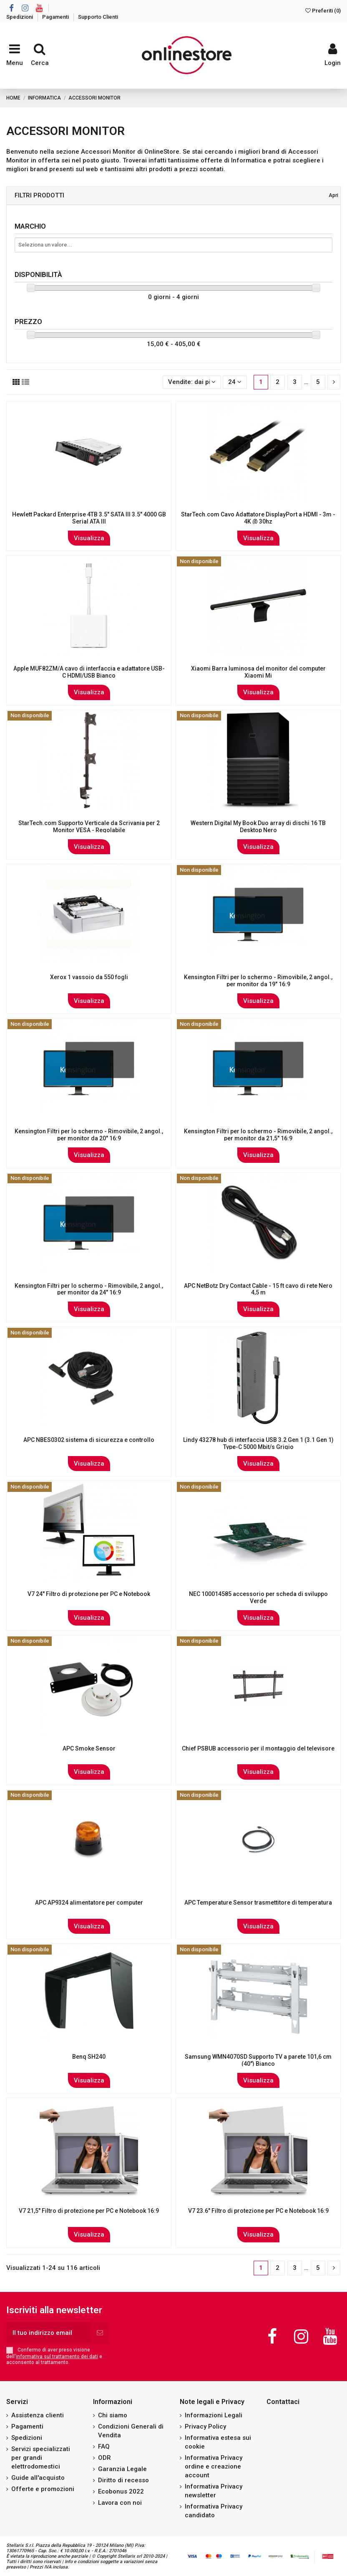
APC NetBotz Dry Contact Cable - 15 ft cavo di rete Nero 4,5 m (258, 1289)
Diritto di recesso (123, 2480)
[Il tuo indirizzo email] (48, 2333)
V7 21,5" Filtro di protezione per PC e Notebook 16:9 (89, 2210)
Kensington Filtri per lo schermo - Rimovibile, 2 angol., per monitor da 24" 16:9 (89, 1289)
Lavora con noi (120, 2502)
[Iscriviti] (100, 2333)
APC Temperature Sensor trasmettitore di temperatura (258, 1902)
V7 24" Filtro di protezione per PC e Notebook (89, 1594)
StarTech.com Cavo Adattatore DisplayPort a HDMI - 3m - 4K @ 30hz (258, 518)
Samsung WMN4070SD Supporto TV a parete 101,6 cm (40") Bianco (258, 2060)
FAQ (104, 2446)
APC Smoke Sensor (89, 1748)
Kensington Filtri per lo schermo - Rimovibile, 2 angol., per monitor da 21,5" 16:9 (258, 1135)
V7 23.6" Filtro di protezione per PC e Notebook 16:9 (258, 2210)
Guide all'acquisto (38, 2477)
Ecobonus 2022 (121, 2491)
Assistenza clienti (37, 2415)
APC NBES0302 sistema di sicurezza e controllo (88, 1439)
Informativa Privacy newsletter (213, 2491)
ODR (104, 2457)
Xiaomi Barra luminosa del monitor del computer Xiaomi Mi (258, 672)
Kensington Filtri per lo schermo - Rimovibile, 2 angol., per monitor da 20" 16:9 (89, 1135)
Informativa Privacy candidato (213, 2511)
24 (234, 382)
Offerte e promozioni (42, 2489)
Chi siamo (112, 2415)
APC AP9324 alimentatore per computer (89, 1902)
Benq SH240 (89, 2056)
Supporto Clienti (98, 17)
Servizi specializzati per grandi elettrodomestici (40, 2457)
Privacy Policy (205, 2426)
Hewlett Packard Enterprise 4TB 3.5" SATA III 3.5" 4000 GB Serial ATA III (89, 518)
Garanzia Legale (122, 2469)
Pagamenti (56, 17)
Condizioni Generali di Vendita (130, 2431)
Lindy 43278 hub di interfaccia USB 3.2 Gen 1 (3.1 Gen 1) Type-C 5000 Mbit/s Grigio (258, 1443)
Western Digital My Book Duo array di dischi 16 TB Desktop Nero (258, 826)
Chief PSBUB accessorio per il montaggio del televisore (258, 1748)
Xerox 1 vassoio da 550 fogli (89, 977)
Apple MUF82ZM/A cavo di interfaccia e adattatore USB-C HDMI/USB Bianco (89, 672)
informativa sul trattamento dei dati (57, 2356)
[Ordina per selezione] (192, 382)
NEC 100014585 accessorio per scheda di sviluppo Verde (258, 1597)
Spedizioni (20, 17)
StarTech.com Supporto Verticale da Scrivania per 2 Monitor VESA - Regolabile (89, 826)
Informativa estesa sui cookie (218, 2442)
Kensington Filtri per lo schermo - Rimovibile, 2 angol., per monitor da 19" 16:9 (258, 981)
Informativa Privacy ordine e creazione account (213, 2466)
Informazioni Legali (213, 2415)
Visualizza (89, 538)
